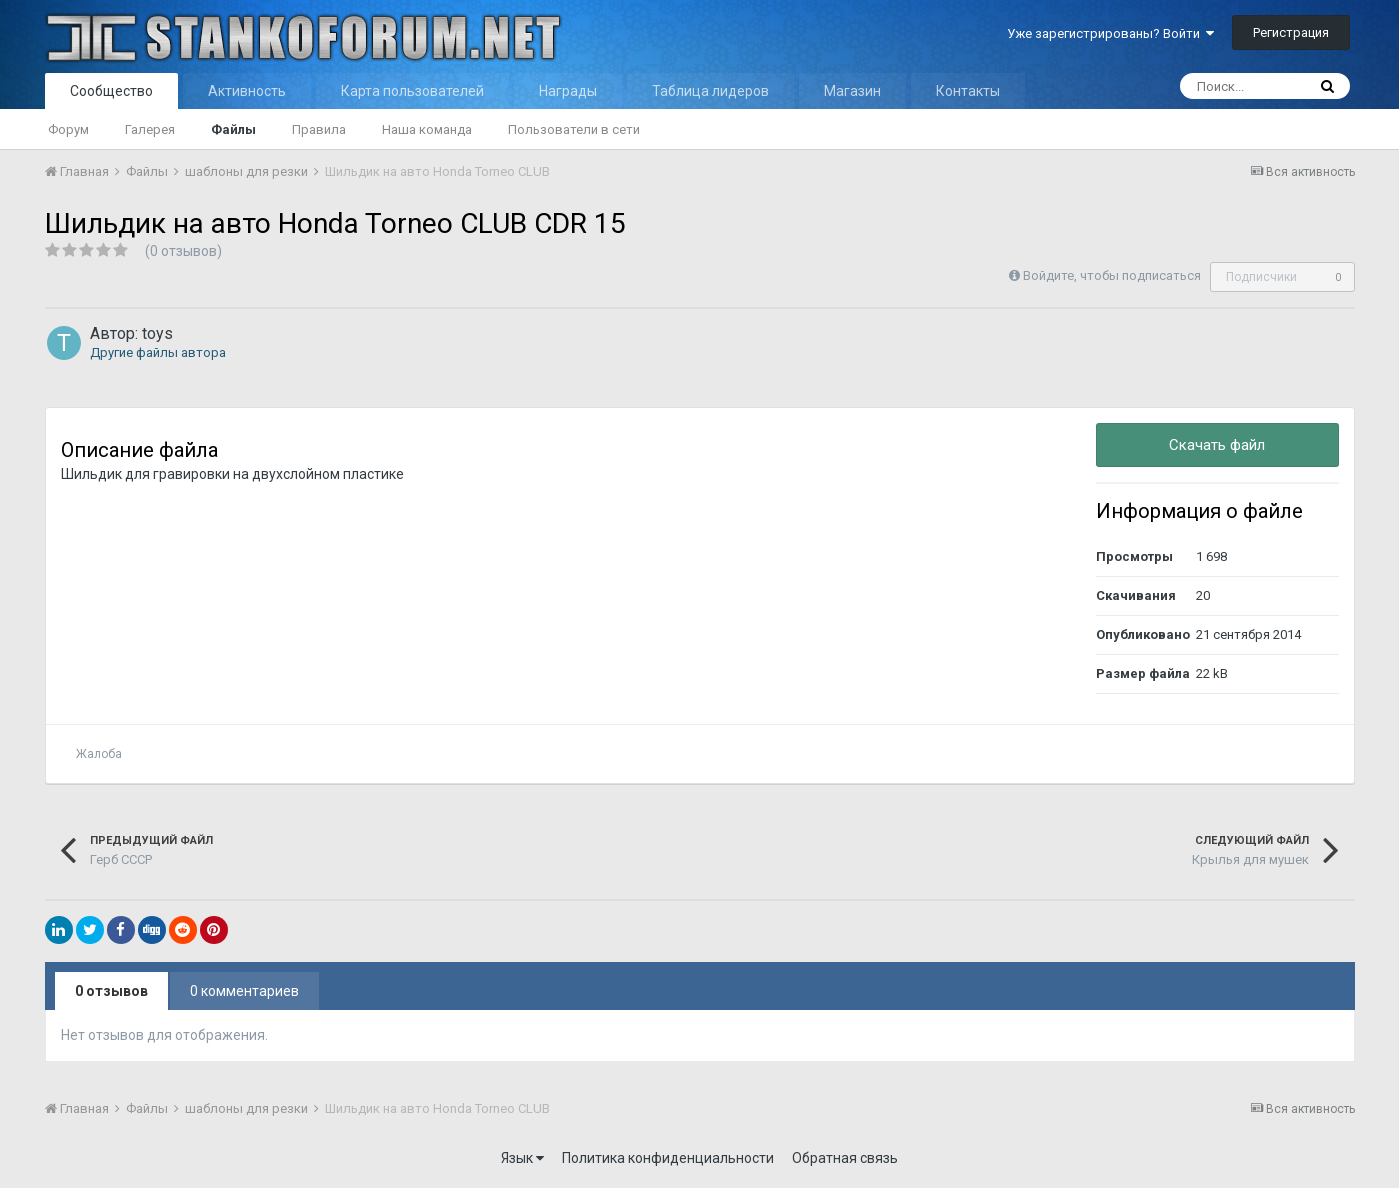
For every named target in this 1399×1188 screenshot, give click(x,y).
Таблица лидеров (710, 91)
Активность (247, 91)
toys (157, 333)
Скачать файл (1217, 445)
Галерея (150, 129)
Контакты (968, 91)
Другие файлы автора (158, 352)
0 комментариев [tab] (244, 991)
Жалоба (99, 754)
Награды (568, 91)
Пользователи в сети (574, 129)
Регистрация (1291, 32)
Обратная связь (845, 1158)
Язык (522, 1158)
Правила (319, 129)
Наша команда (427, 129)
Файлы (233, 129)
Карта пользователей (412, 91)
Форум (68, 129)
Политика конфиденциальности (668, 1158)
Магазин (852, 91)
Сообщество (111, 91)
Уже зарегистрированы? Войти (1110, 33)
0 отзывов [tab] (111, 991)
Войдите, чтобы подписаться (1112, 275)
